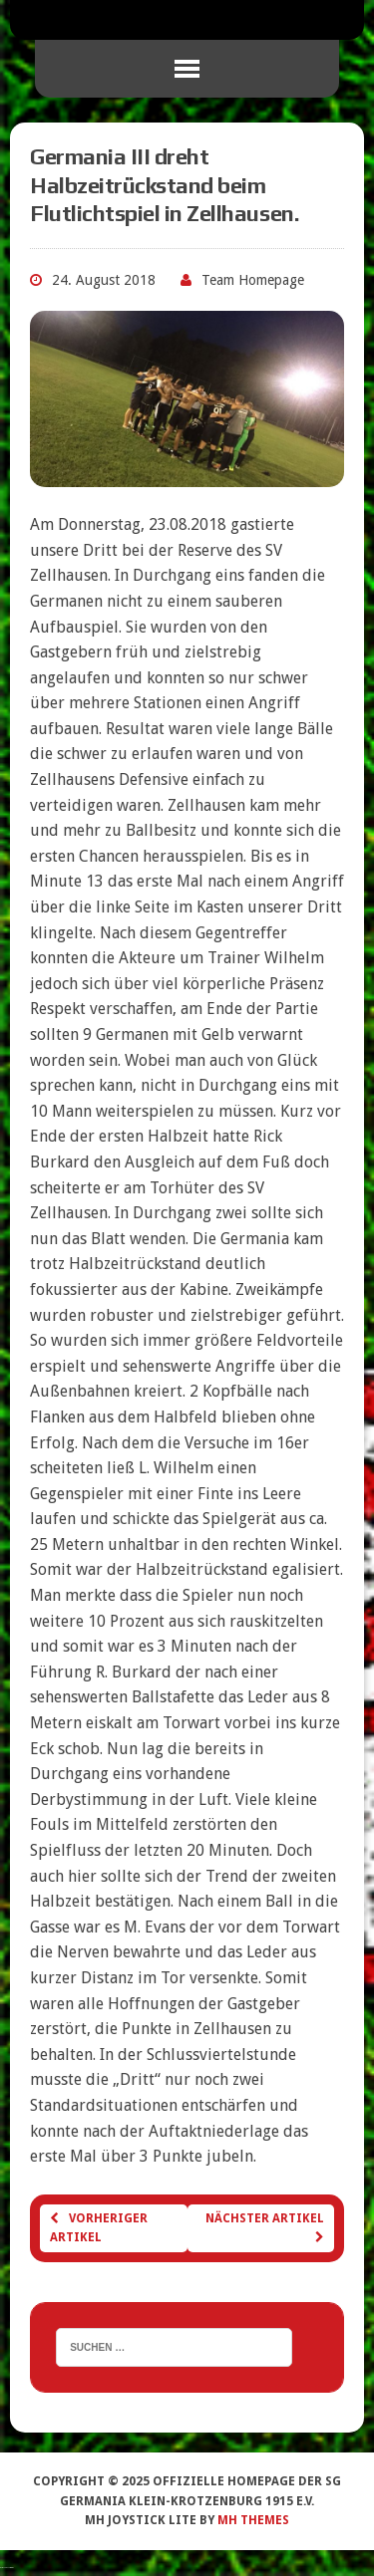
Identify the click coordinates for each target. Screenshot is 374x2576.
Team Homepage (252, 280)
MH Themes (253, 2520)
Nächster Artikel (264, 2227)
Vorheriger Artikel (99, 2227)
